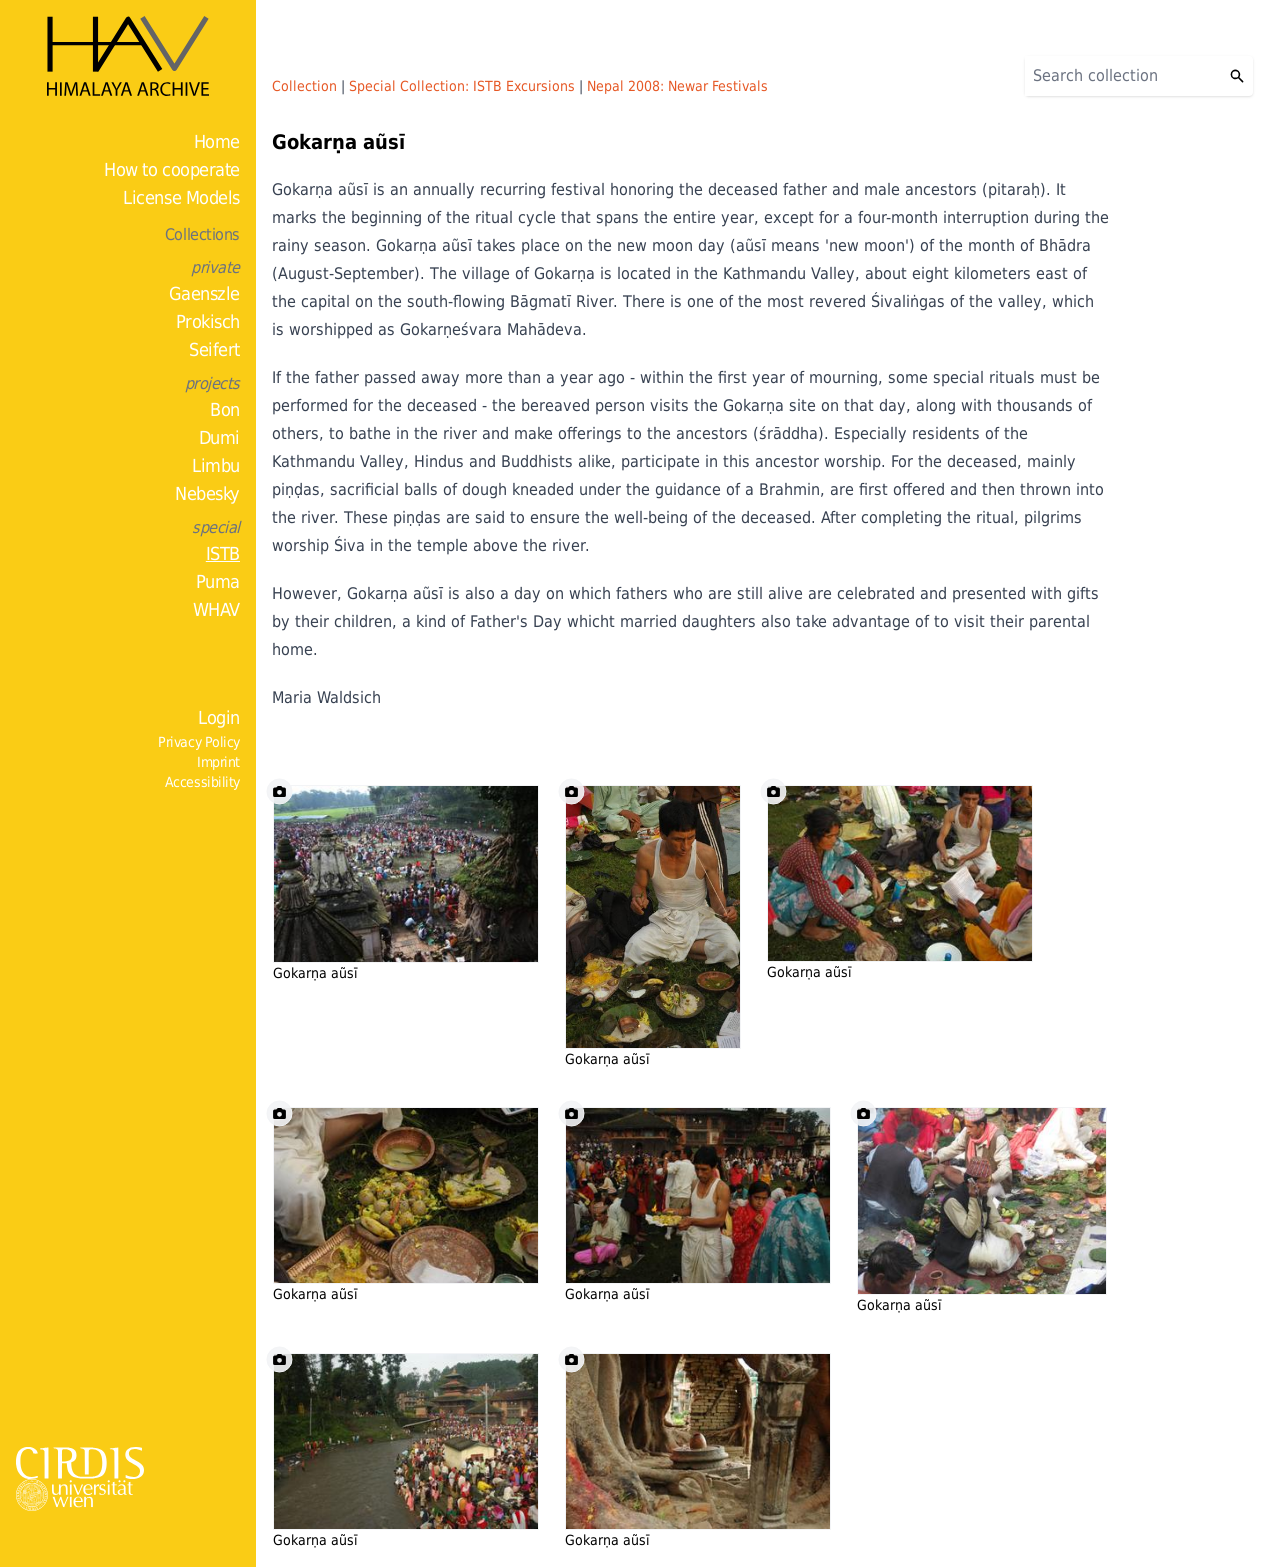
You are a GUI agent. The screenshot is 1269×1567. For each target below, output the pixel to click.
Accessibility (202, 782)
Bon (225, 409)
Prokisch (208, 321)
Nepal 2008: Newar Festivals (677, 86)
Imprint (218, 762)
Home (217, 141)
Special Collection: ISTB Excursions (462, 86)
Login (219, 717)
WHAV (216, 609)
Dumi (219, 437)
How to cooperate (172, 169)
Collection (304, 86)
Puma (218, 581)
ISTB (223, 553)
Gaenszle (204, 293)
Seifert (214, 349)
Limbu (216, 465)
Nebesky (207, 493)
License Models (181, 197)
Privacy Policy (199, 742)
